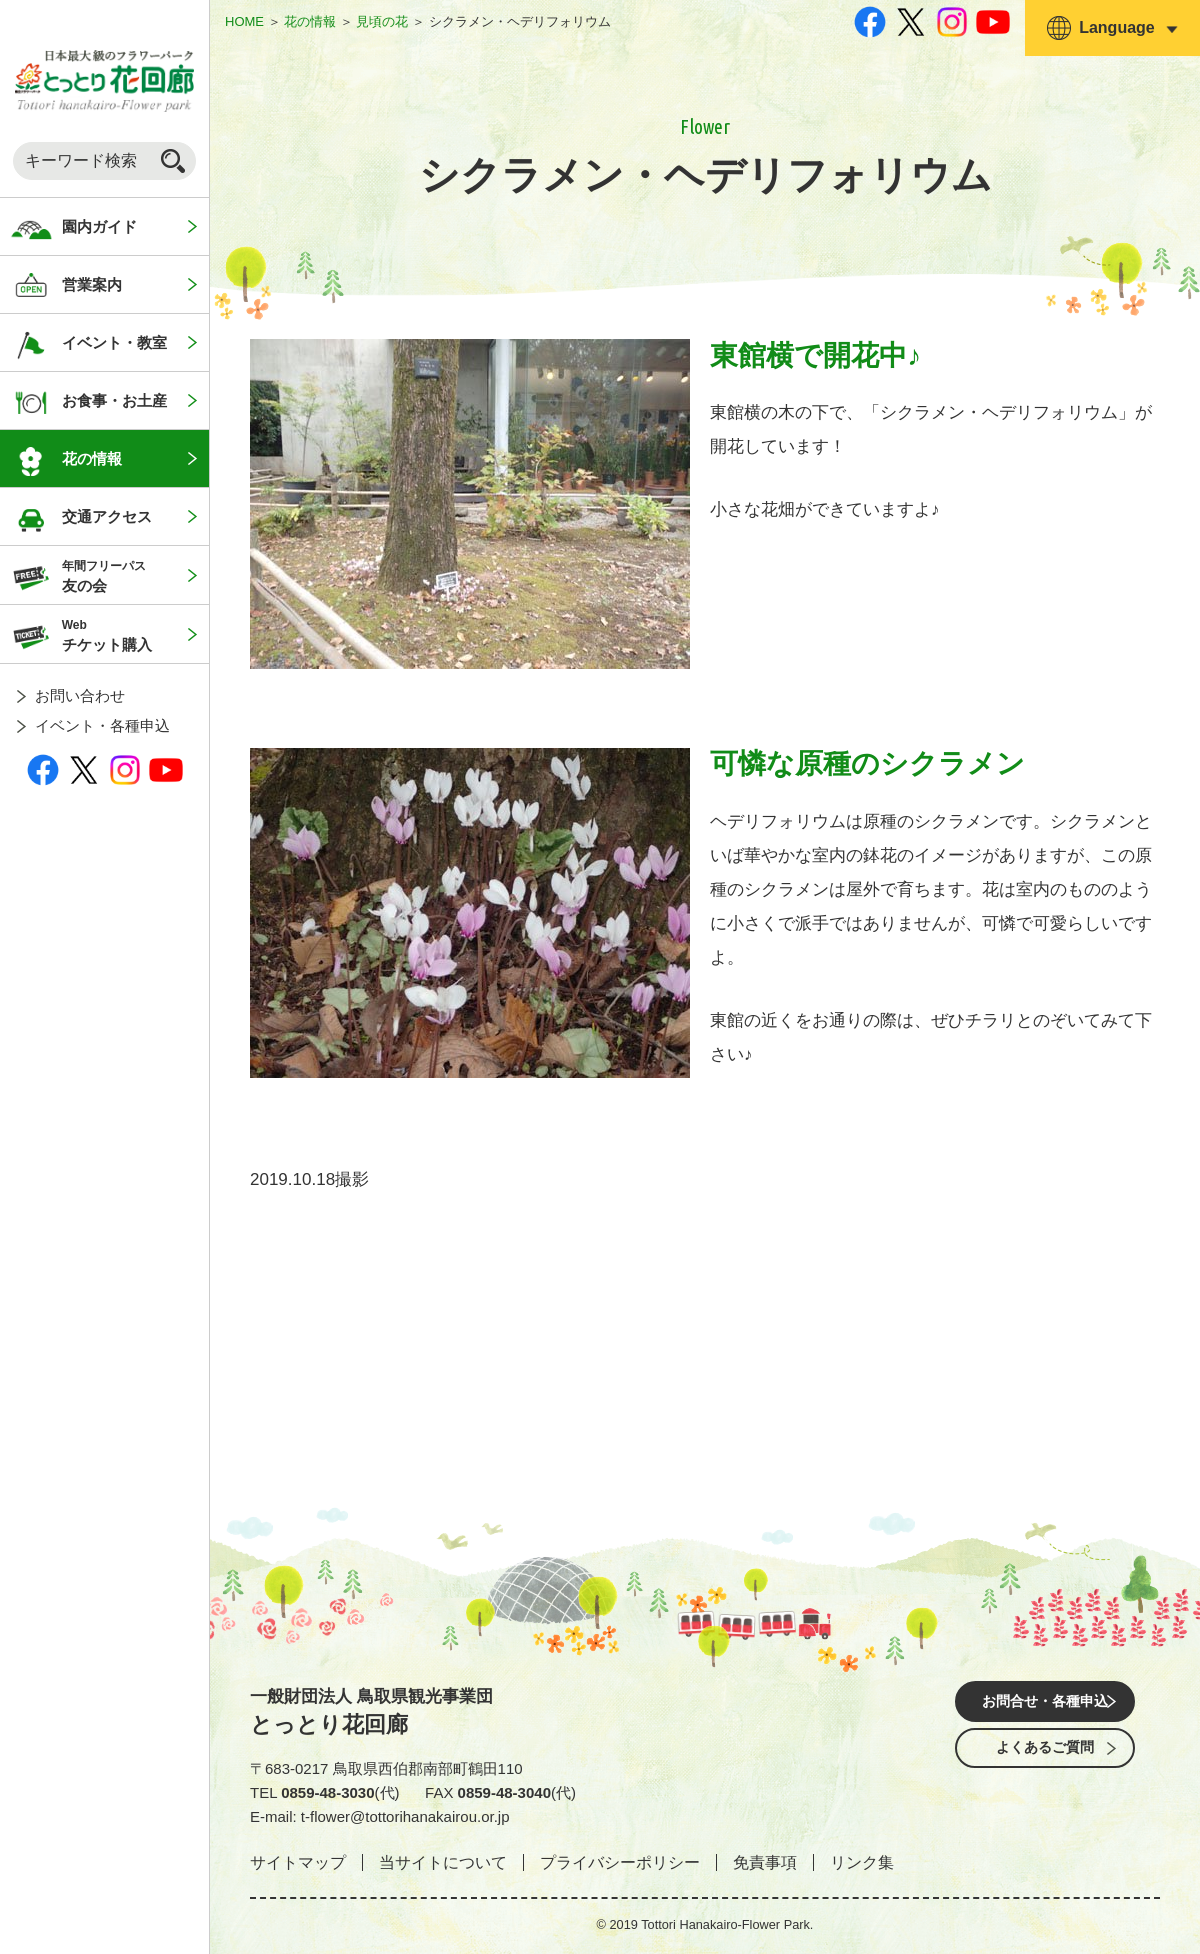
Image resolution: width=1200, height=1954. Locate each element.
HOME (244, 21)
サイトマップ (298, 1862)
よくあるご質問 (1045, 1759)
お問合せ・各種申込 (1045, 1703)
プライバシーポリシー (620, 1862)
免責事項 (765, 1862)
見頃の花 (382, 21)
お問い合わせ (80, 695)
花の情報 (310, 21)
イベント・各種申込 (102, 725)
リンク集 (862, 1862)
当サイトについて (443, 1862)
